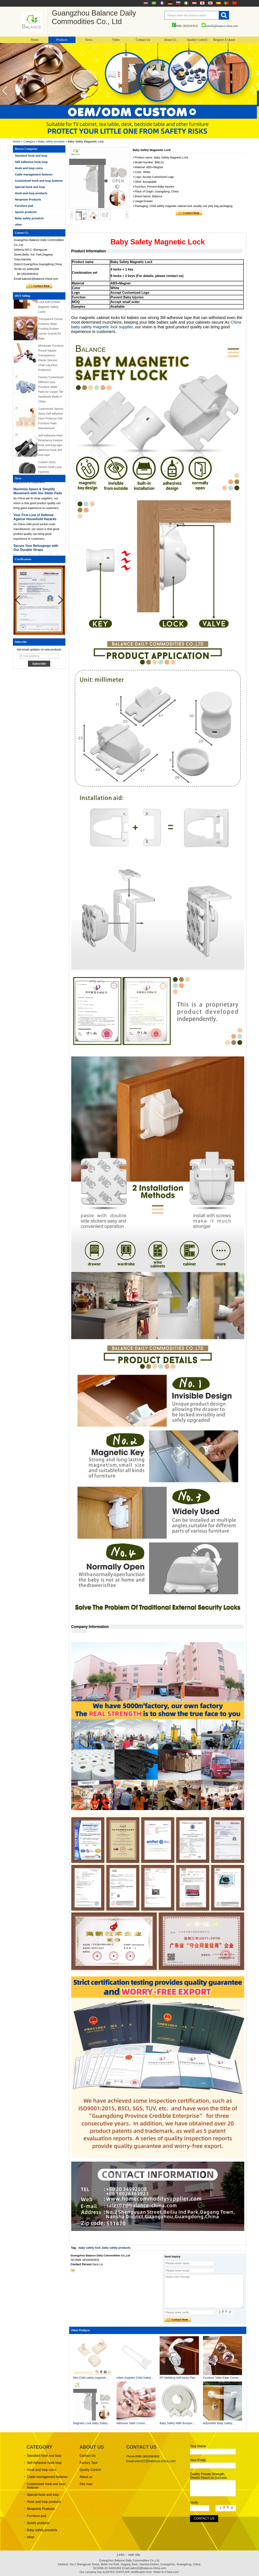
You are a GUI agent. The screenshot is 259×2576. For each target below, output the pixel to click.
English (145, 3)
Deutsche (169, 3)
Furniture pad (24, 205)
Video (116, 39)
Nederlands (193, 3)
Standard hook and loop (31, 155)
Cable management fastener (34, 174)
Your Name (198, 2446)
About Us (170, 39)
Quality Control (197, 39)
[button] (254, 90)
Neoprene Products (28, 199)
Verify (194, 2502)
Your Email (198, 2460)
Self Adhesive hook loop (31, 162)
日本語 (201, 3)
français (161, 3)
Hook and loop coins (29, 168)
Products (62, 39)
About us (86, 2477)
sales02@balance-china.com (220, 25)
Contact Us (143, 39)
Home (35, 39)
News (88, 39)
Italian (185, 3)
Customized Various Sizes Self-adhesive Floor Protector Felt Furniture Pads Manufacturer (50, 422)
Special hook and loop (30, 187)
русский (177, 3)
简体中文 (234, 3)
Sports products (26, 212)
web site (134, 2554)
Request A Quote (224, 39)
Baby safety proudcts (51, 141)
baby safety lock (90, 2247)
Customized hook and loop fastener (39, 180)
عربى (153, 3)
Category (29, 141)
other (18, 224)
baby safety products (116, 2247)
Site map (86, 2484)
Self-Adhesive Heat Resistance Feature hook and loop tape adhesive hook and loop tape (50, 449)
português (226, 3)
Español (218, 3)
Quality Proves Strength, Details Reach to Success (208, 2475)
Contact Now (39, 286)
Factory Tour (89, 2462)
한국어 (209, 3)
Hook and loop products (31, 193)
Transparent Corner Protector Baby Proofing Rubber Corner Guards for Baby (50, 332)
